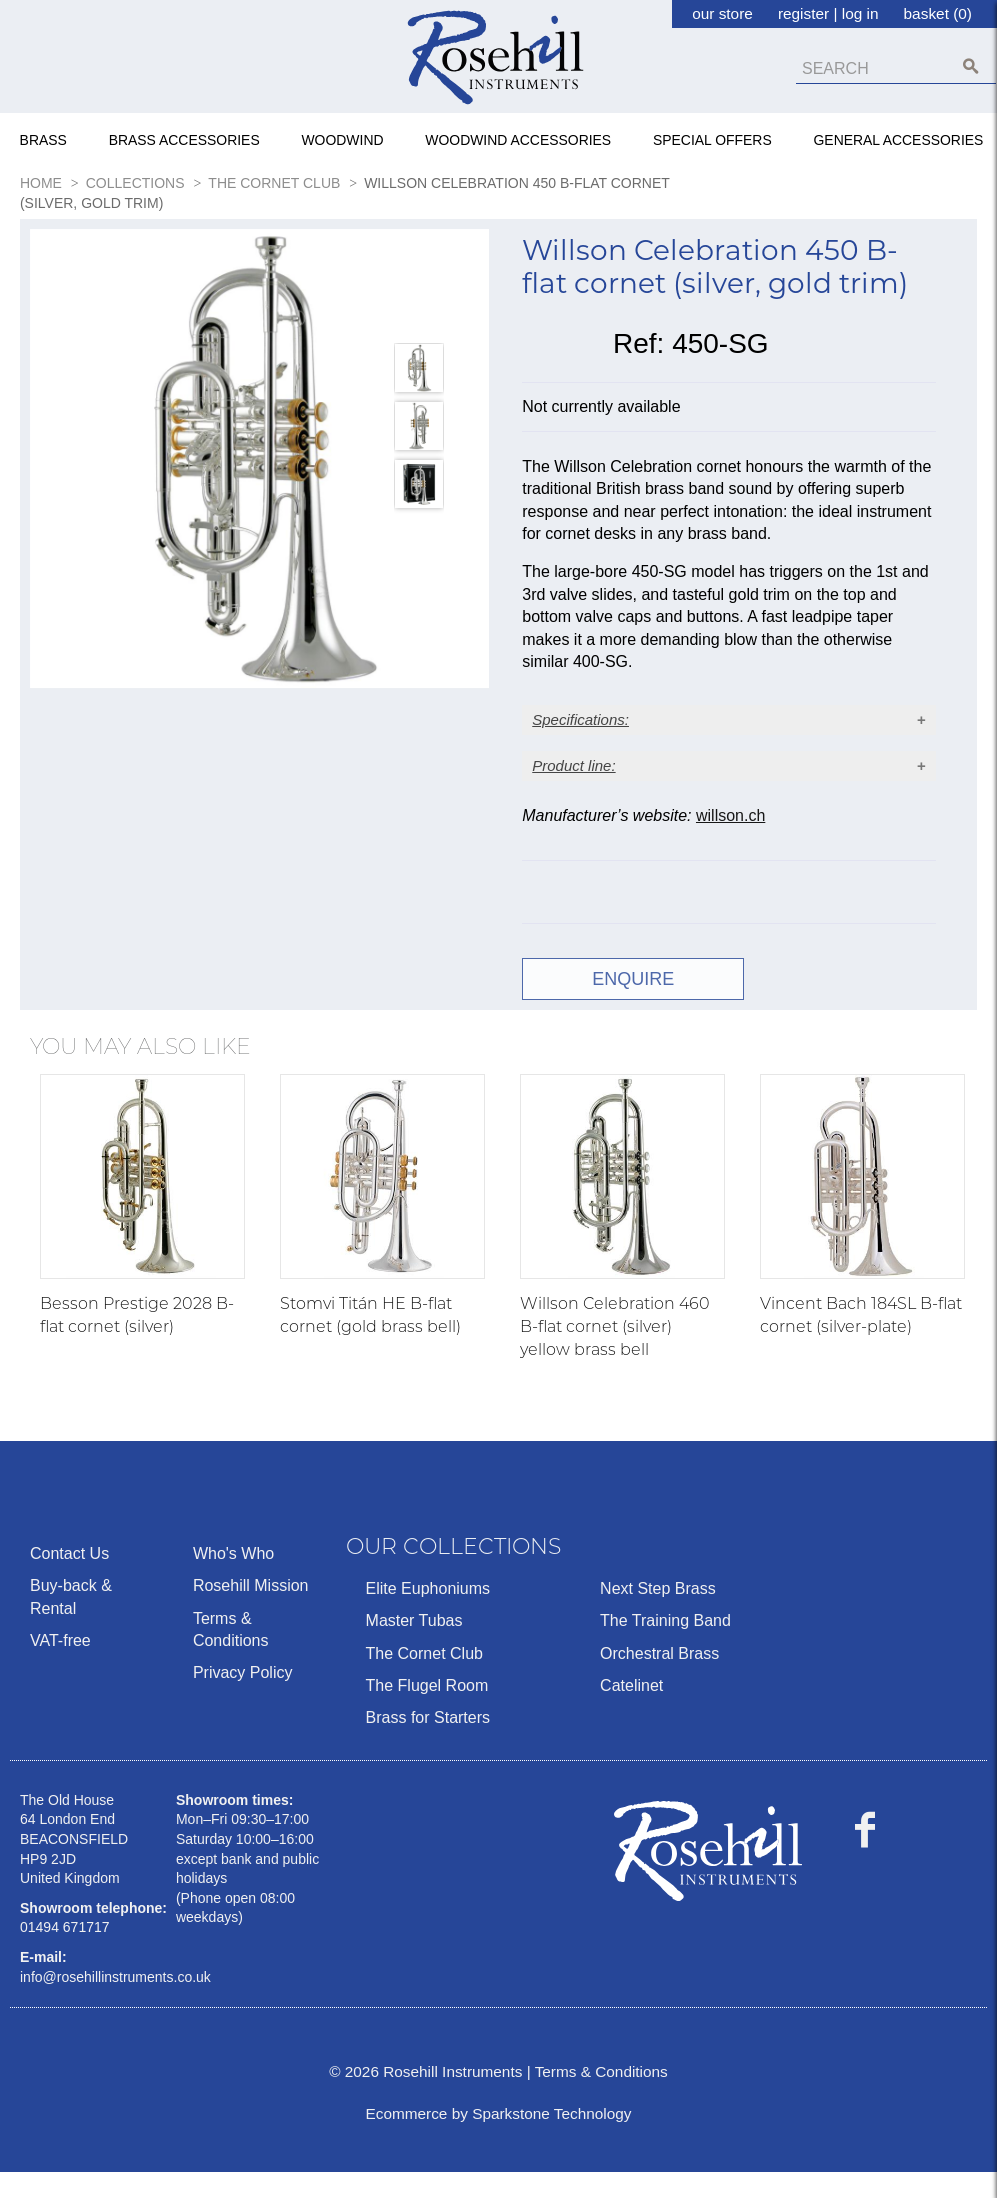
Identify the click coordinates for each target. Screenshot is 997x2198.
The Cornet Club (424, 1678)
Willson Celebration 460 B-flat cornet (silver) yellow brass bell (615, 1351)
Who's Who (233, 1578)
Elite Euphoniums (428, 1613)
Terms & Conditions (231, 1654)
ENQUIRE (623, 1004)
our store (722, 13)
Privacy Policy (243, 1698)
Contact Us (69, 1578)
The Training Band (665, 1646)
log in (860, 13)
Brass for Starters (428, 1743)
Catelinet (631, 1710)
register (803, 13)
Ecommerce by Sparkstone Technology (498, 2139)
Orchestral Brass (659, 1678)
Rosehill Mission (251, 1611)
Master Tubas (414, 1646)
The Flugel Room (427, 1710)
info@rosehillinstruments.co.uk (115, 2002)
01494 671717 (65, 1953)
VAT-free (60, 1665)
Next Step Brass (658, 1613)
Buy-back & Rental (71, 1622)
